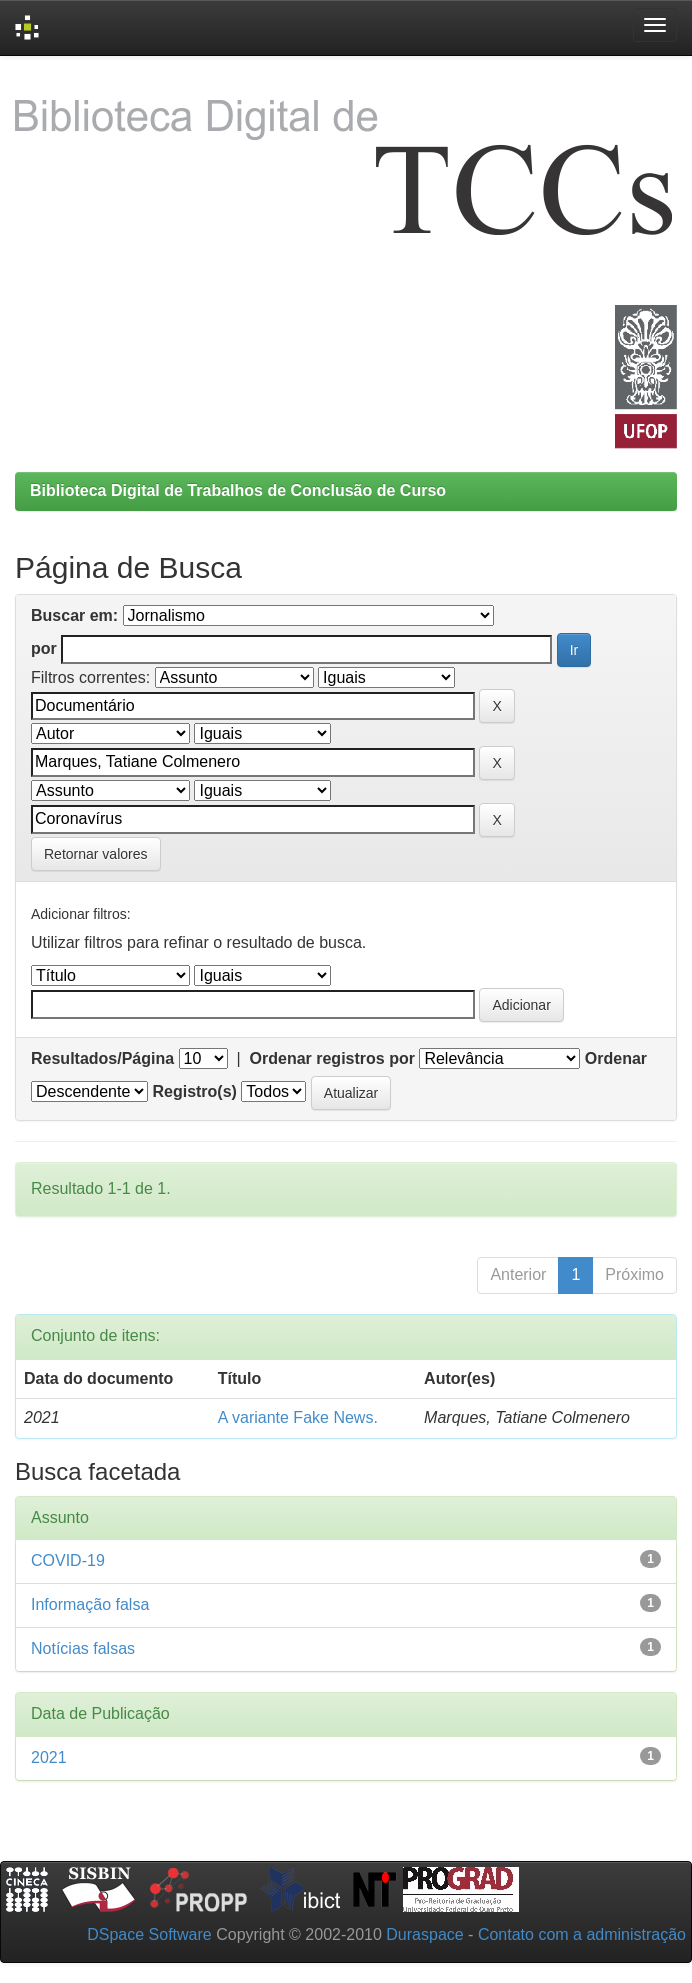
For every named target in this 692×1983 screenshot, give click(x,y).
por (44, 648)
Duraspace (424, 1934)
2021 (49, 1757)
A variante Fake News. (298, 1417)
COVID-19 (68, 1560)
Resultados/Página (102, 1058)
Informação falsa (90, 1604)
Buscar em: (74, 615)
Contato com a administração (582, 1934)
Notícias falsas (83, 1648)
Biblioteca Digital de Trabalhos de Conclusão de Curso (238, 490)
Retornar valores (96, 854)
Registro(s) (194, 1091)
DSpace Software (149, 1934)
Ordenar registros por (332, 1058)
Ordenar (616, 1058)
